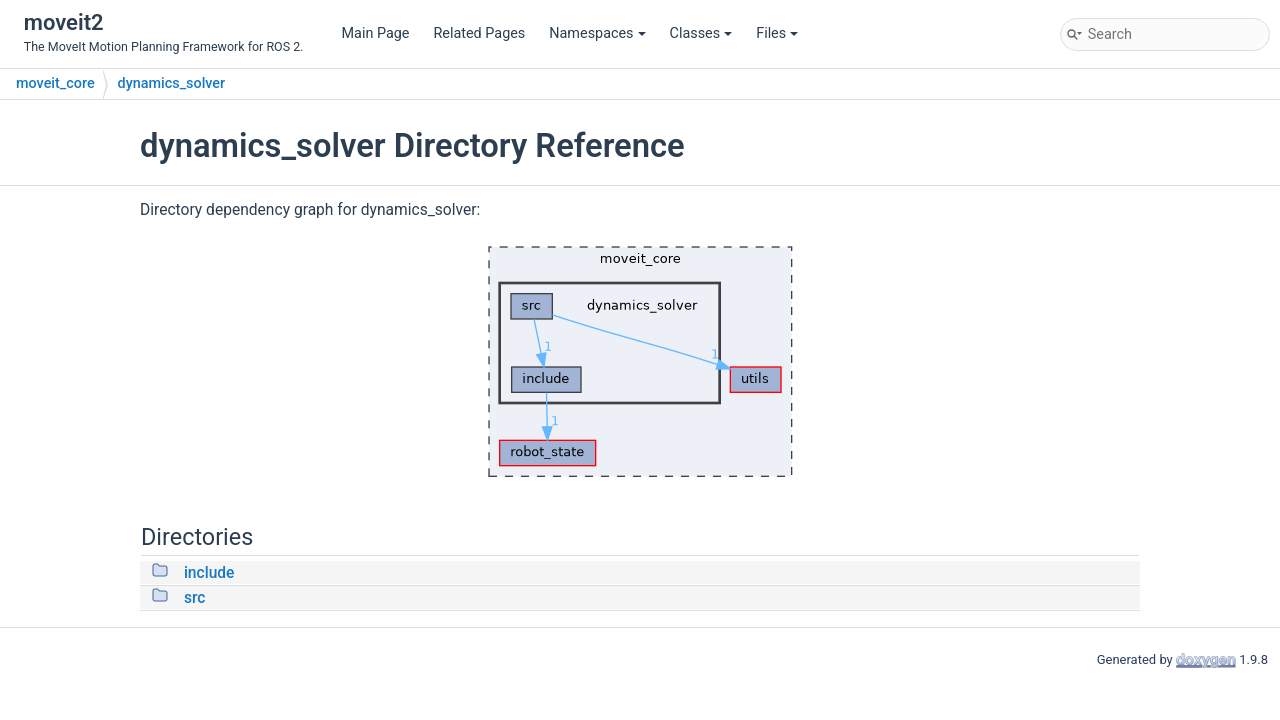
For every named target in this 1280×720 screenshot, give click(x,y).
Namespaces (597, 33)
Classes (701, 33)
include (209, 573)
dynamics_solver (172, 83)
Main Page (376, 33)
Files (777, 33)
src (195, 598)
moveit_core (55, 83)
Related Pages (479, 33)
